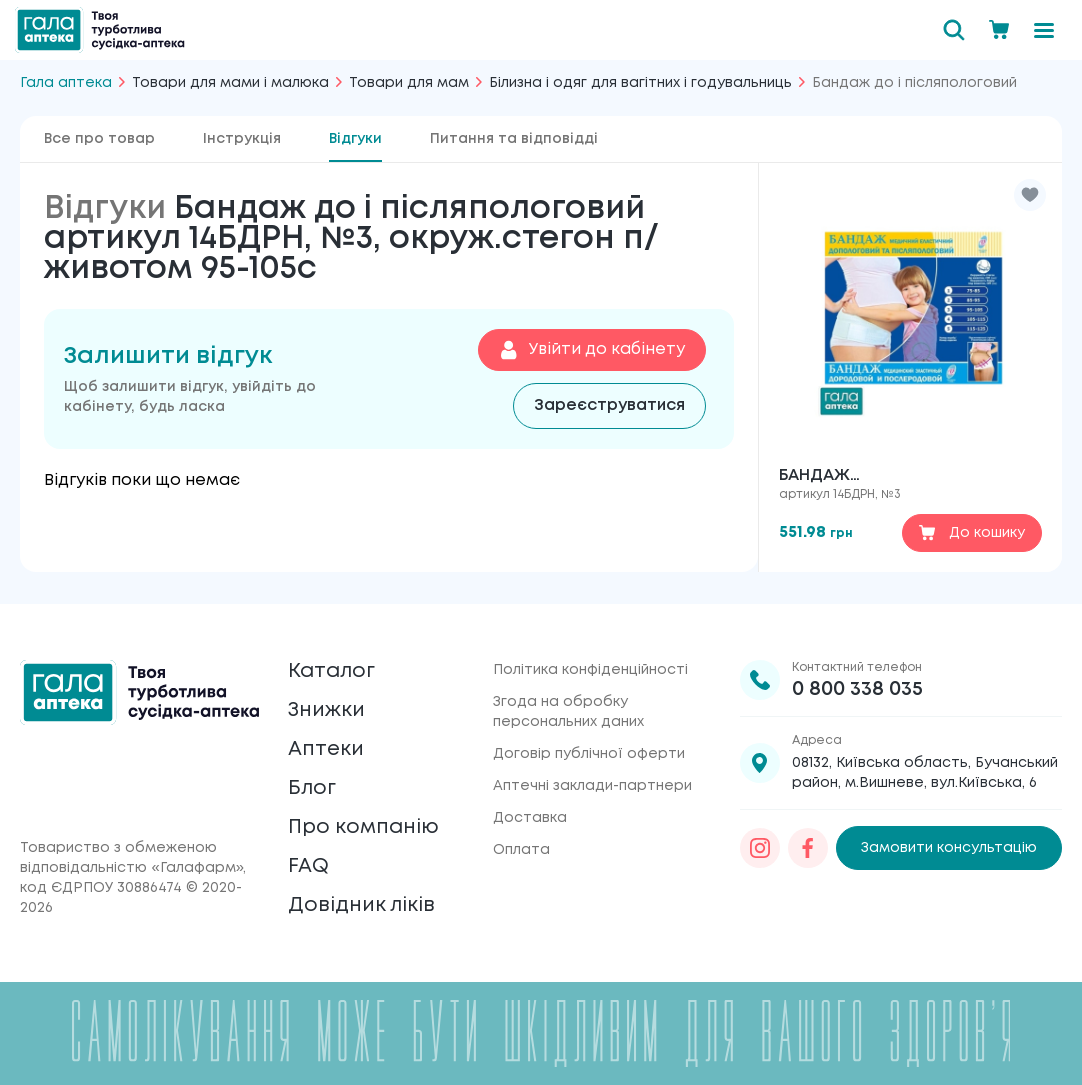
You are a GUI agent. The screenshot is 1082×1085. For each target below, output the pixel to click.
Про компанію (363, 827)
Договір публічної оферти (589, 754)
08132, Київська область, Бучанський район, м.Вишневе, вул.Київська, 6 (925, 773)
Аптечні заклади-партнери (592, 786)
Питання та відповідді (514, 139)
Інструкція (242, 139)
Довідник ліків (361, 905)
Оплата (521, 850)
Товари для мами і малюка (230, 83)
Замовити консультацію (949, 848)
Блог (312, 788)
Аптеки (326, 749)
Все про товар (99, 139)
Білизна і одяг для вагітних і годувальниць (640, 83)
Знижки (326, 710)
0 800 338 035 (857, 689)
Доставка (530, 818)
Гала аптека (66, 83)
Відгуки (355, 139)
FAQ (308, 866)
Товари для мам (409, 83)
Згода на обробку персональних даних (568, 712)
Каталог (331, 671)
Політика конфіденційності (590, 670)
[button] (1030, 195)
